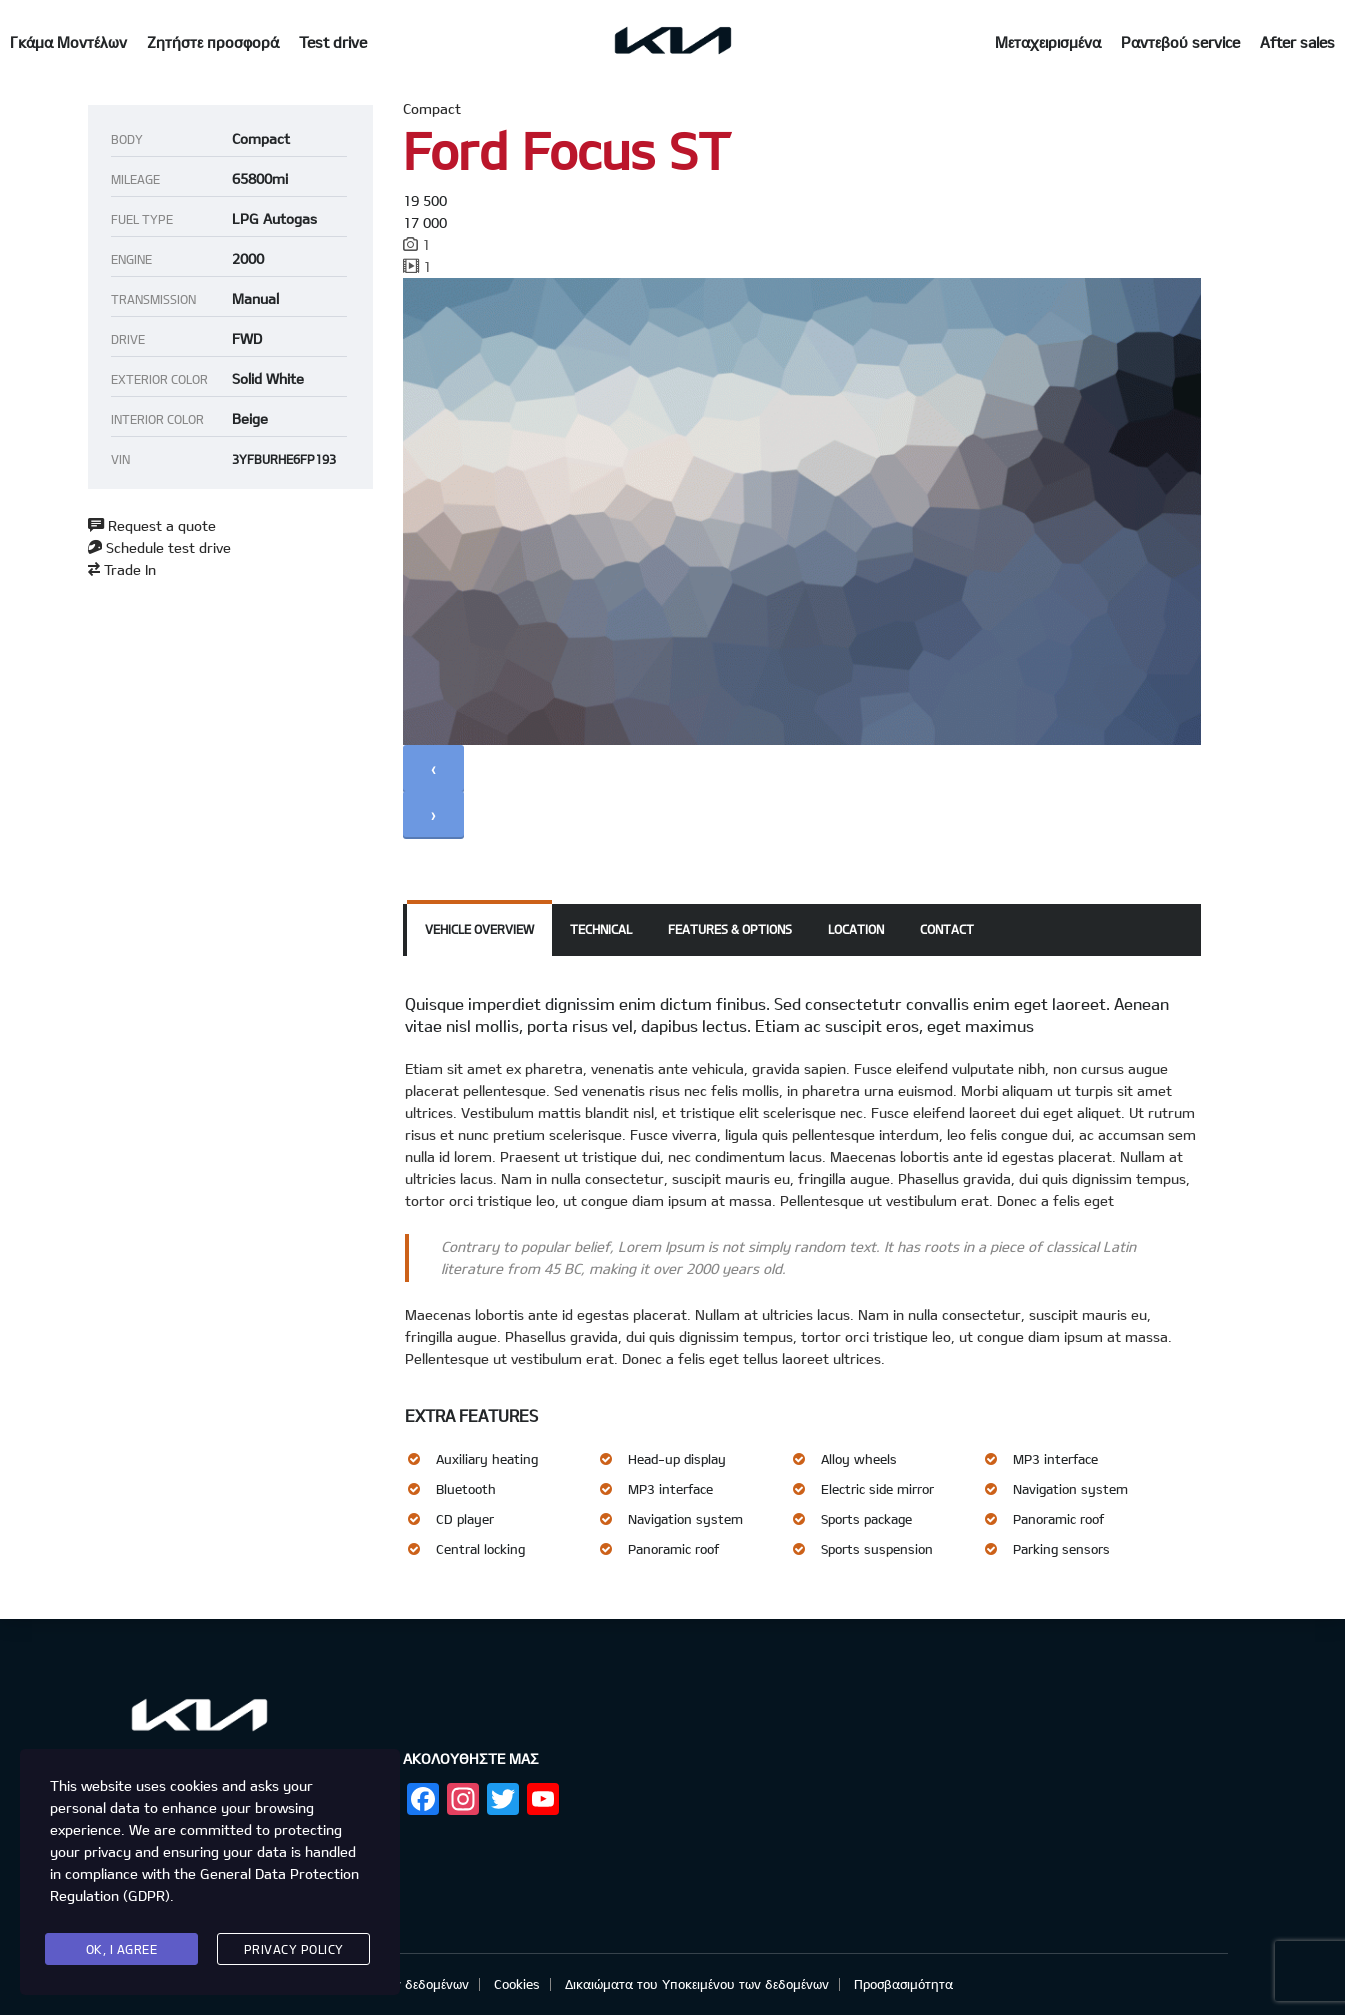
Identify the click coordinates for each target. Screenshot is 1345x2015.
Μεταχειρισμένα (1048, 42)
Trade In (122, 569)
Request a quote (152, 525)
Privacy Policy (294, 1949)
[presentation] (433, 768)
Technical (601, 929)
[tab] (479, 930)
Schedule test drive (159, 547)
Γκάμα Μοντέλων (68, 42)
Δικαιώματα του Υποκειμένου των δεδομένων (697, 1984)
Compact (432, 108)
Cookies (517, 1984)
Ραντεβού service (1180, 42)
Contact (947, 929)
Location (856, 929)
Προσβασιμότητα (903, 1984)
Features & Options (730, 929)
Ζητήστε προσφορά (213, 42)
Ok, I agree (122, 1949)
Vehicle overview (479, 929)
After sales (1297, 42)
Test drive (333, 42)
